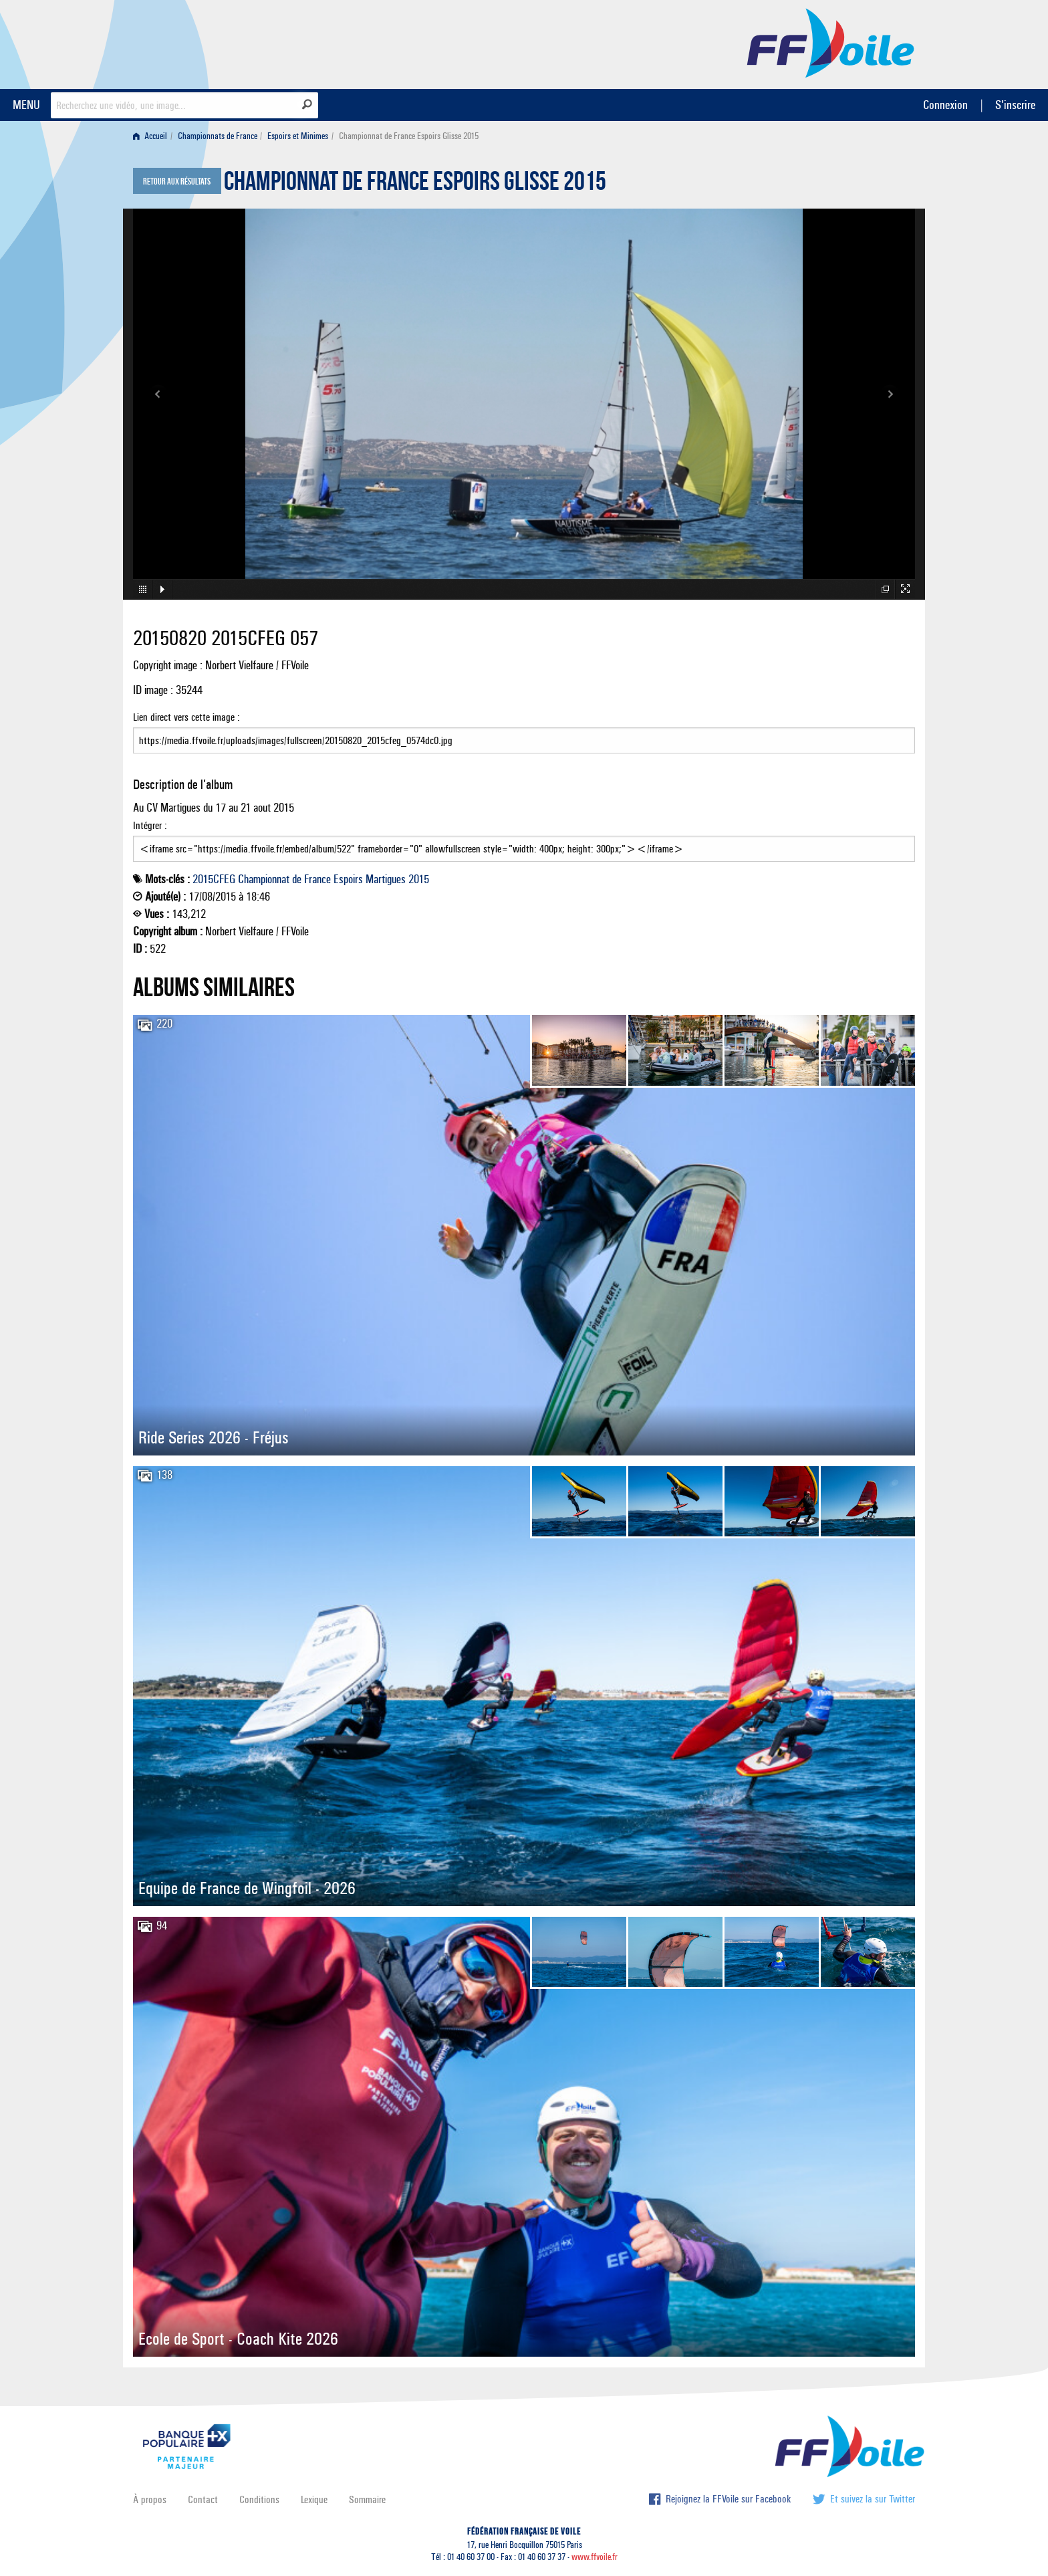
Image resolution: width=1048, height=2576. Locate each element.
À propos (149, 2499)
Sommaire (367, 2499)
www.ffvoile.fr (594, 2557)
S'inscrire (1015, 104)
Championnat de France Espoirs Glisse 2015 (415, 184)
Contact (203, 2499)
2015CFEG (213, 879)
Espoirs (348, 879)
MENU (26, 104)
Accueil (150, 136)
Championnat (263, 879)
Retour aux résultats (177, 182)
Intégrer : (524, 840)
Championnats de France (217, 136)
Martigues (386, 879)
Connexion (945, 104)
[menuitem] (152, 136)
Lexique (314, 2499)
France (317, 879)
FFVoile (831, 42)
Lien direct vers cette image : (524, 732)
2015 (418, 879)
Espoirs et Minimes (297, 136)
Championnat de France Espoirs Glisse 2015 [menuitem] (409, 136)
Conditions (259, 2499)
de (296, 879)
